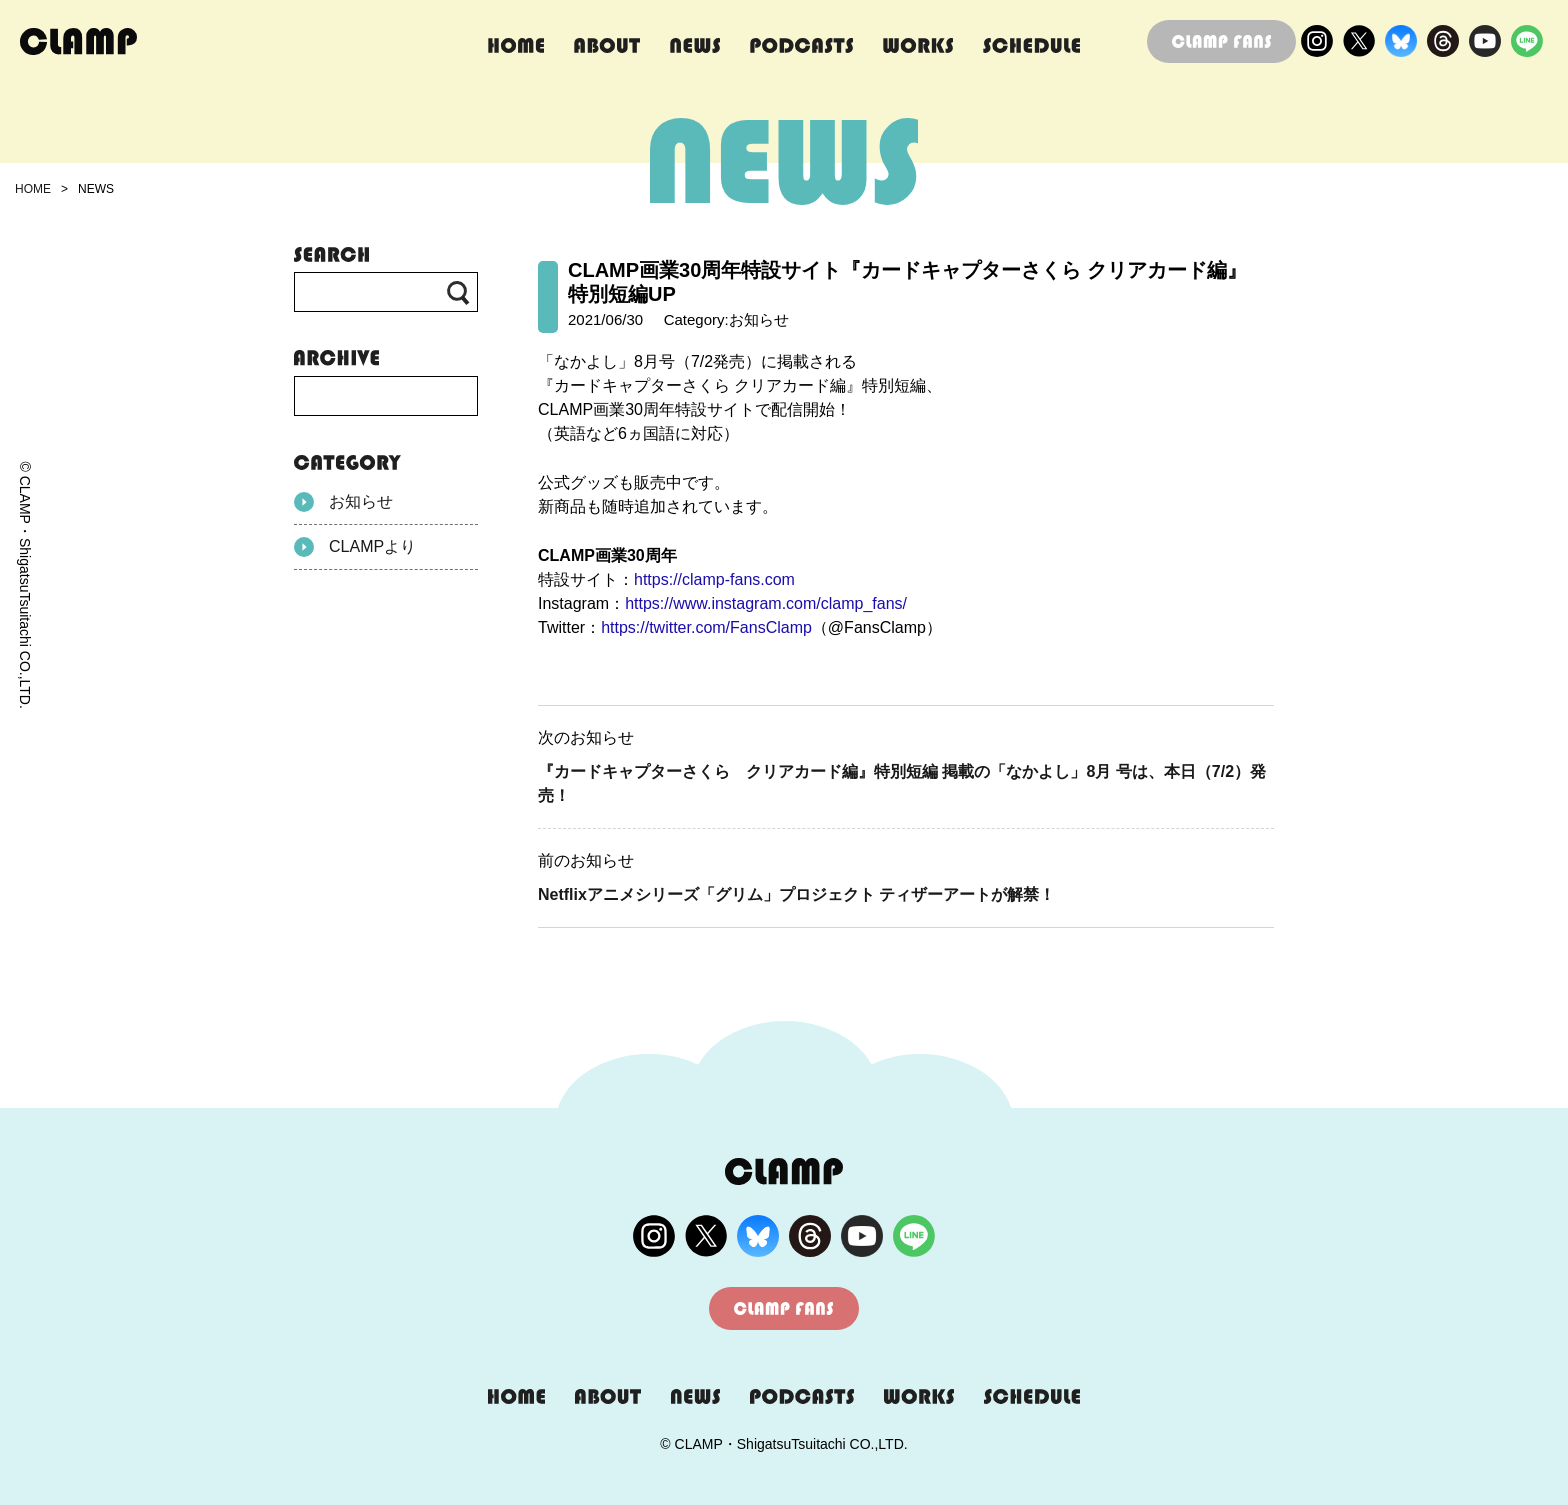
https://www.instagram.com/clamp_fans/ (766, 603)
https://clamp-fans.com (714, 579)
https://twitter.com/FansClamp (706, 627)
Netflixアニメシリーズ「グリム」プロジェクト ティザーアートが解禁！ (796, 894)
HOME (33, 189)
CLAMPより (355, 547)
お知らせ (343, 502)
